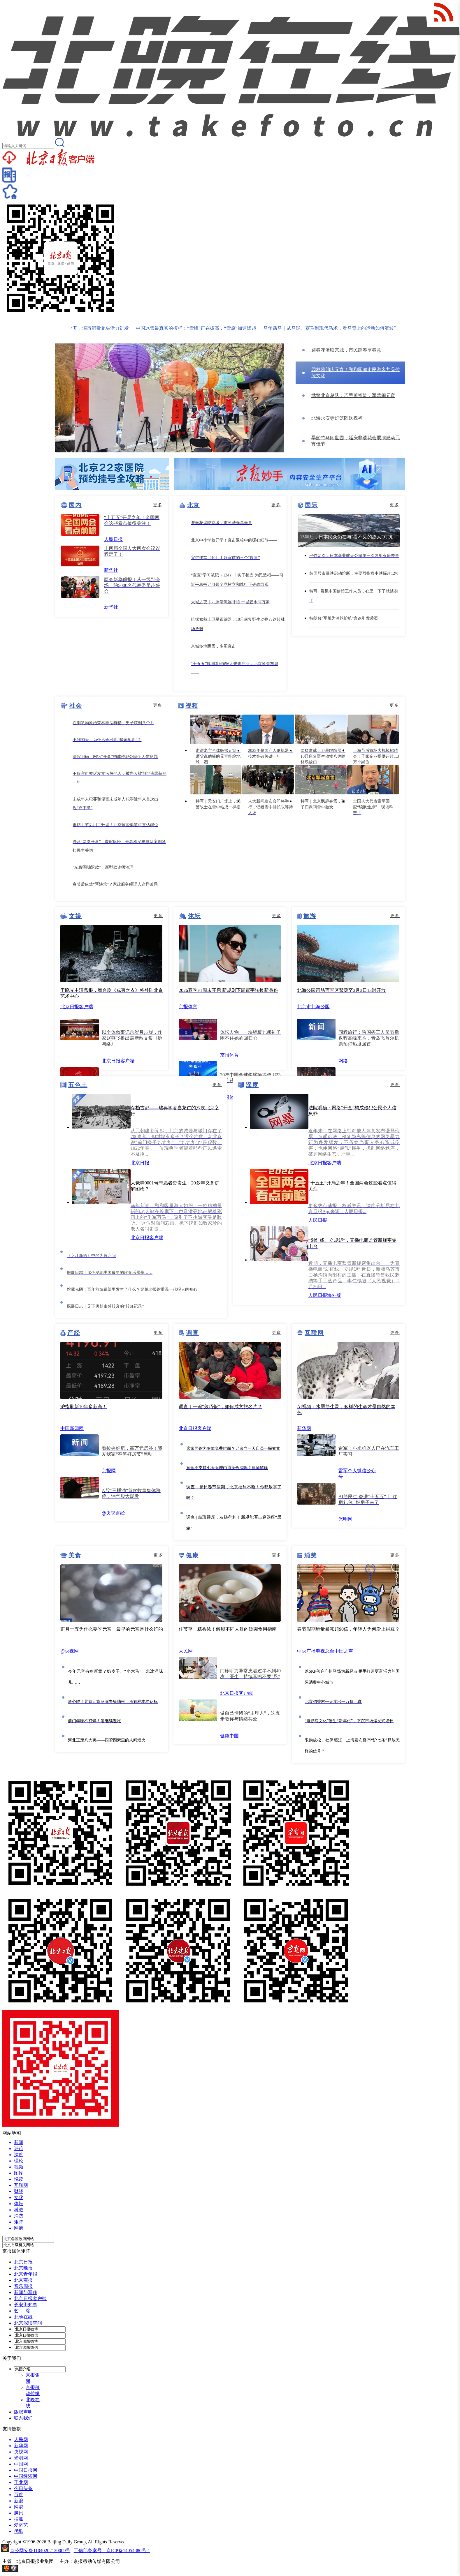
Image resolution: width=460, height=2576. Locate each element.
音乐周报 (23, 2286)
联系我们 (23, 2417)
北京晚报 (23, 2267)
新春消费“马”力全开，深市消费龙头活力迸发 (91, 328)
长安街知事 (25, 2304)
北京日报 (23, 2261)
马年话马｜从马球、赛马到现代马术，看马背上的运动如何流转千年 (341, 328)
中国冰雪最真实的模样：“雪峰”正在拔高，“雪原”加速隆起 (204, 328)
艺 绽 (22, 2310)
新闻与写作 (25, 2292)
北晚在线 (23, 2316)
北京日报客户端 (30, 2298)
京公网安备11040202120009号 (40, 2550)
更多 (157, 505)
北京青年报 (25, 2274)
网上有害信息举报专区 (43, 2570)
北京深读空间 (28, 2323)
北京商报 (23, 2280)
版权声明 (23, 2411)
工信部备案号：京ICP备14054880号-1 (112, 2550)
